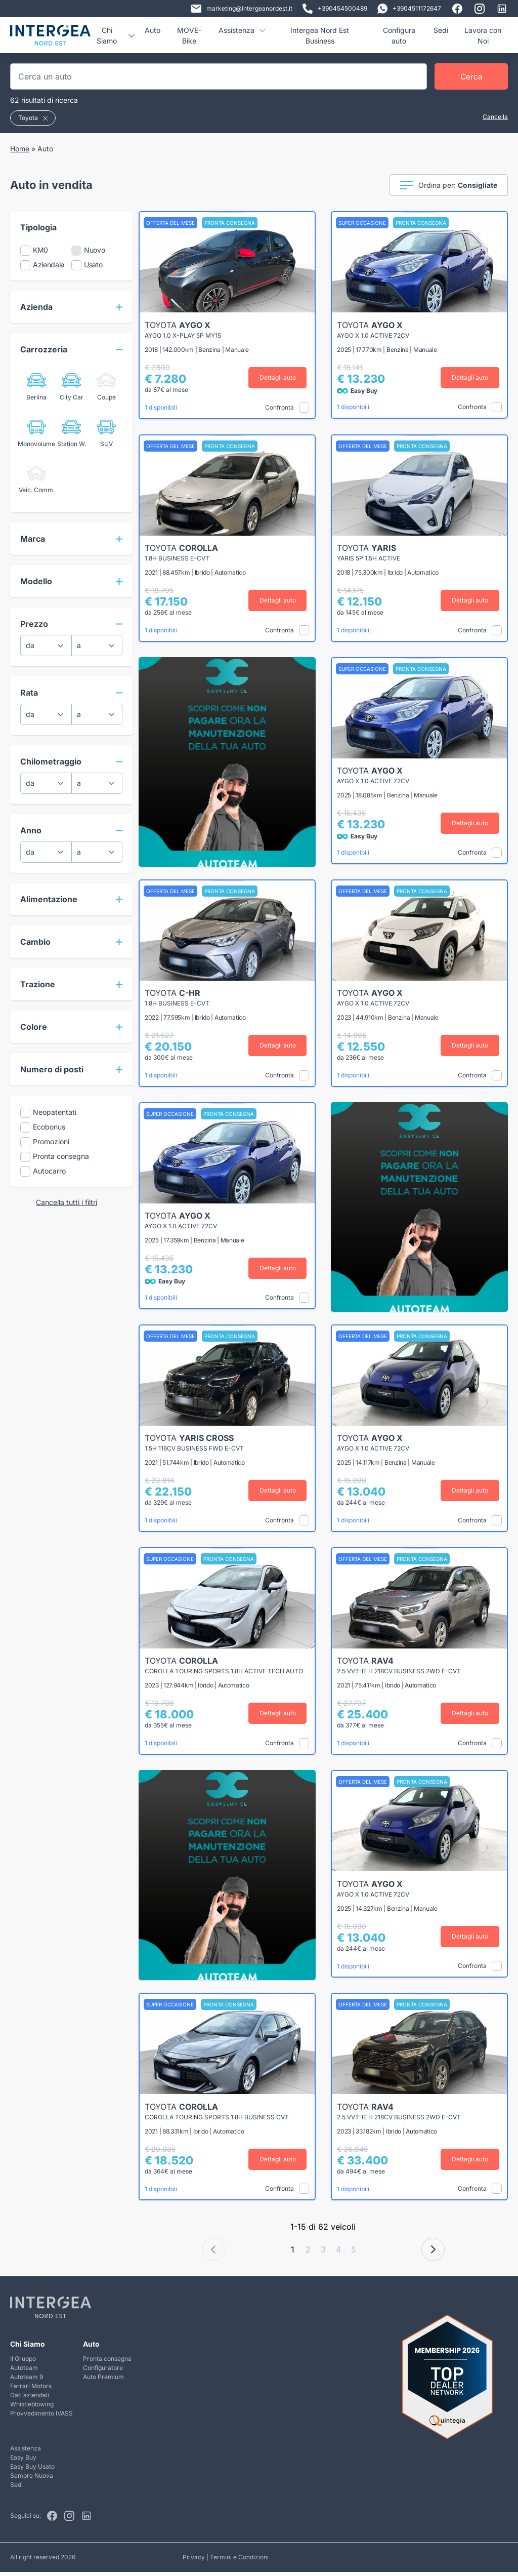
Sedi (441, 30)
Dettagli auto (280, 377)
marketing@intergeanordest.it (241, 9)
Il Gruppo (23, 2362)
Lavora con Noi (482, 35)
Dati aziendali (29, 2399)
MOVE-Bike (189, 35)
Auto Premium (103, 2381)
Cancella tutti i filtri (66, 1202)
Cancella (495, 116)
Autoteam (24, 2372)
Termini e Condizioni (239, 2561)
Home (19, 148)
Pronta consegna (107, 2362)
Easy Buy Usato (32, 2470)
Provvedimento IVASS (41, 2417)
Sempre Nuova (31, 2479)
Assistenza (242, 30)
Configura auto (399, 35)
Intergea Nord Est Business (319, 35)
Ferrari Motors (31, 2390)
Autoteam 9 (26, 2381)
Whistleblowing (32, 2408)
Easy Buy (23, 2461)
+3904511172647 (409, 9)
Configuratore (103, 2372)
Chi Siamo (115, 35)
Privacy (194, 2561)
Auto (152, 30)
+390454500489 (335, 9)
